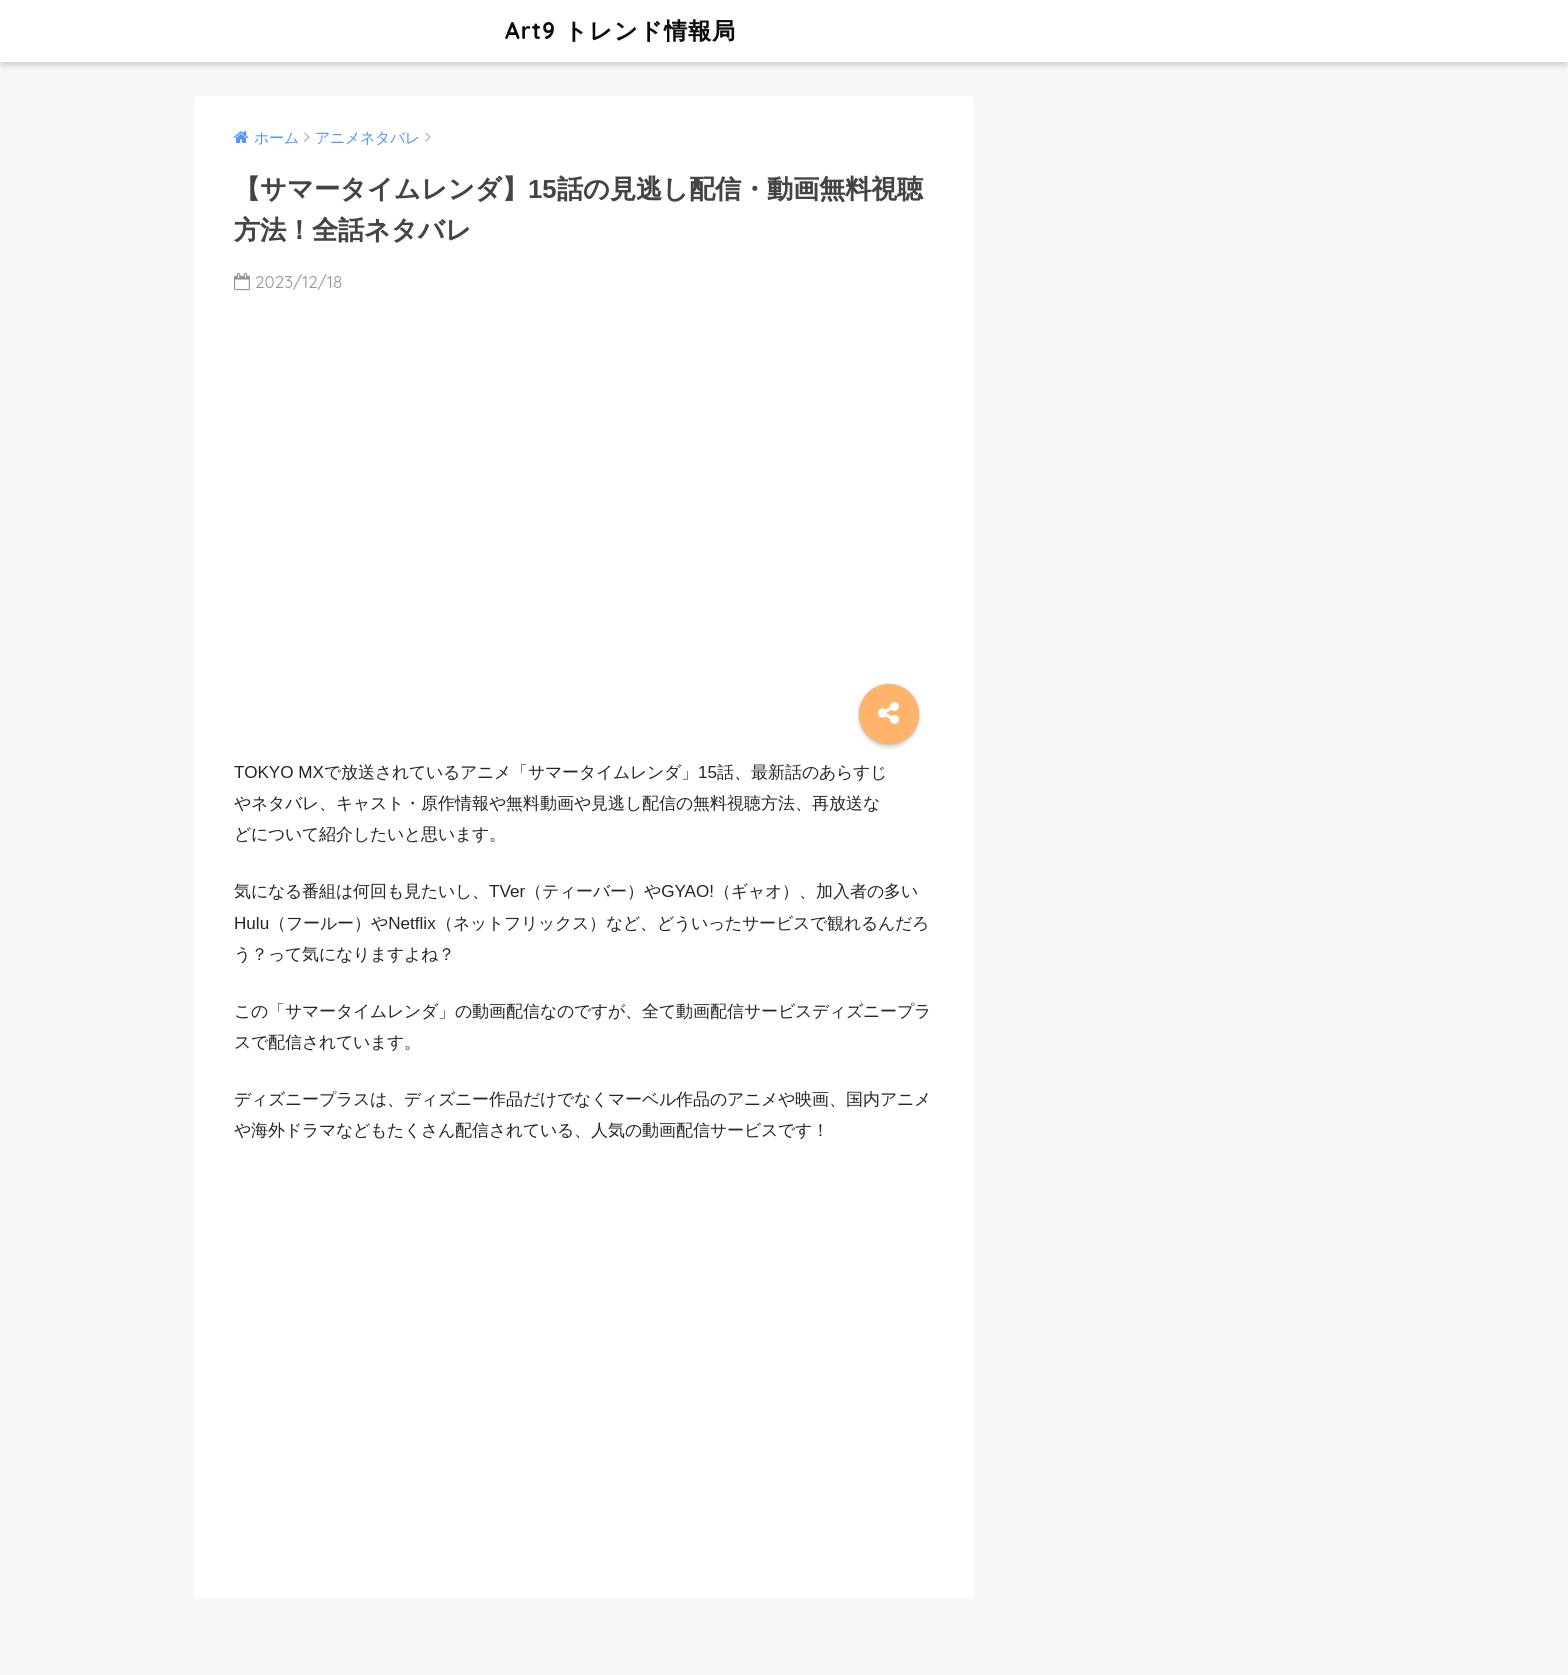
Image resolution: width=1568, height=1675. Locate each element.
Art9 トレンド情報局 (467, 30)
